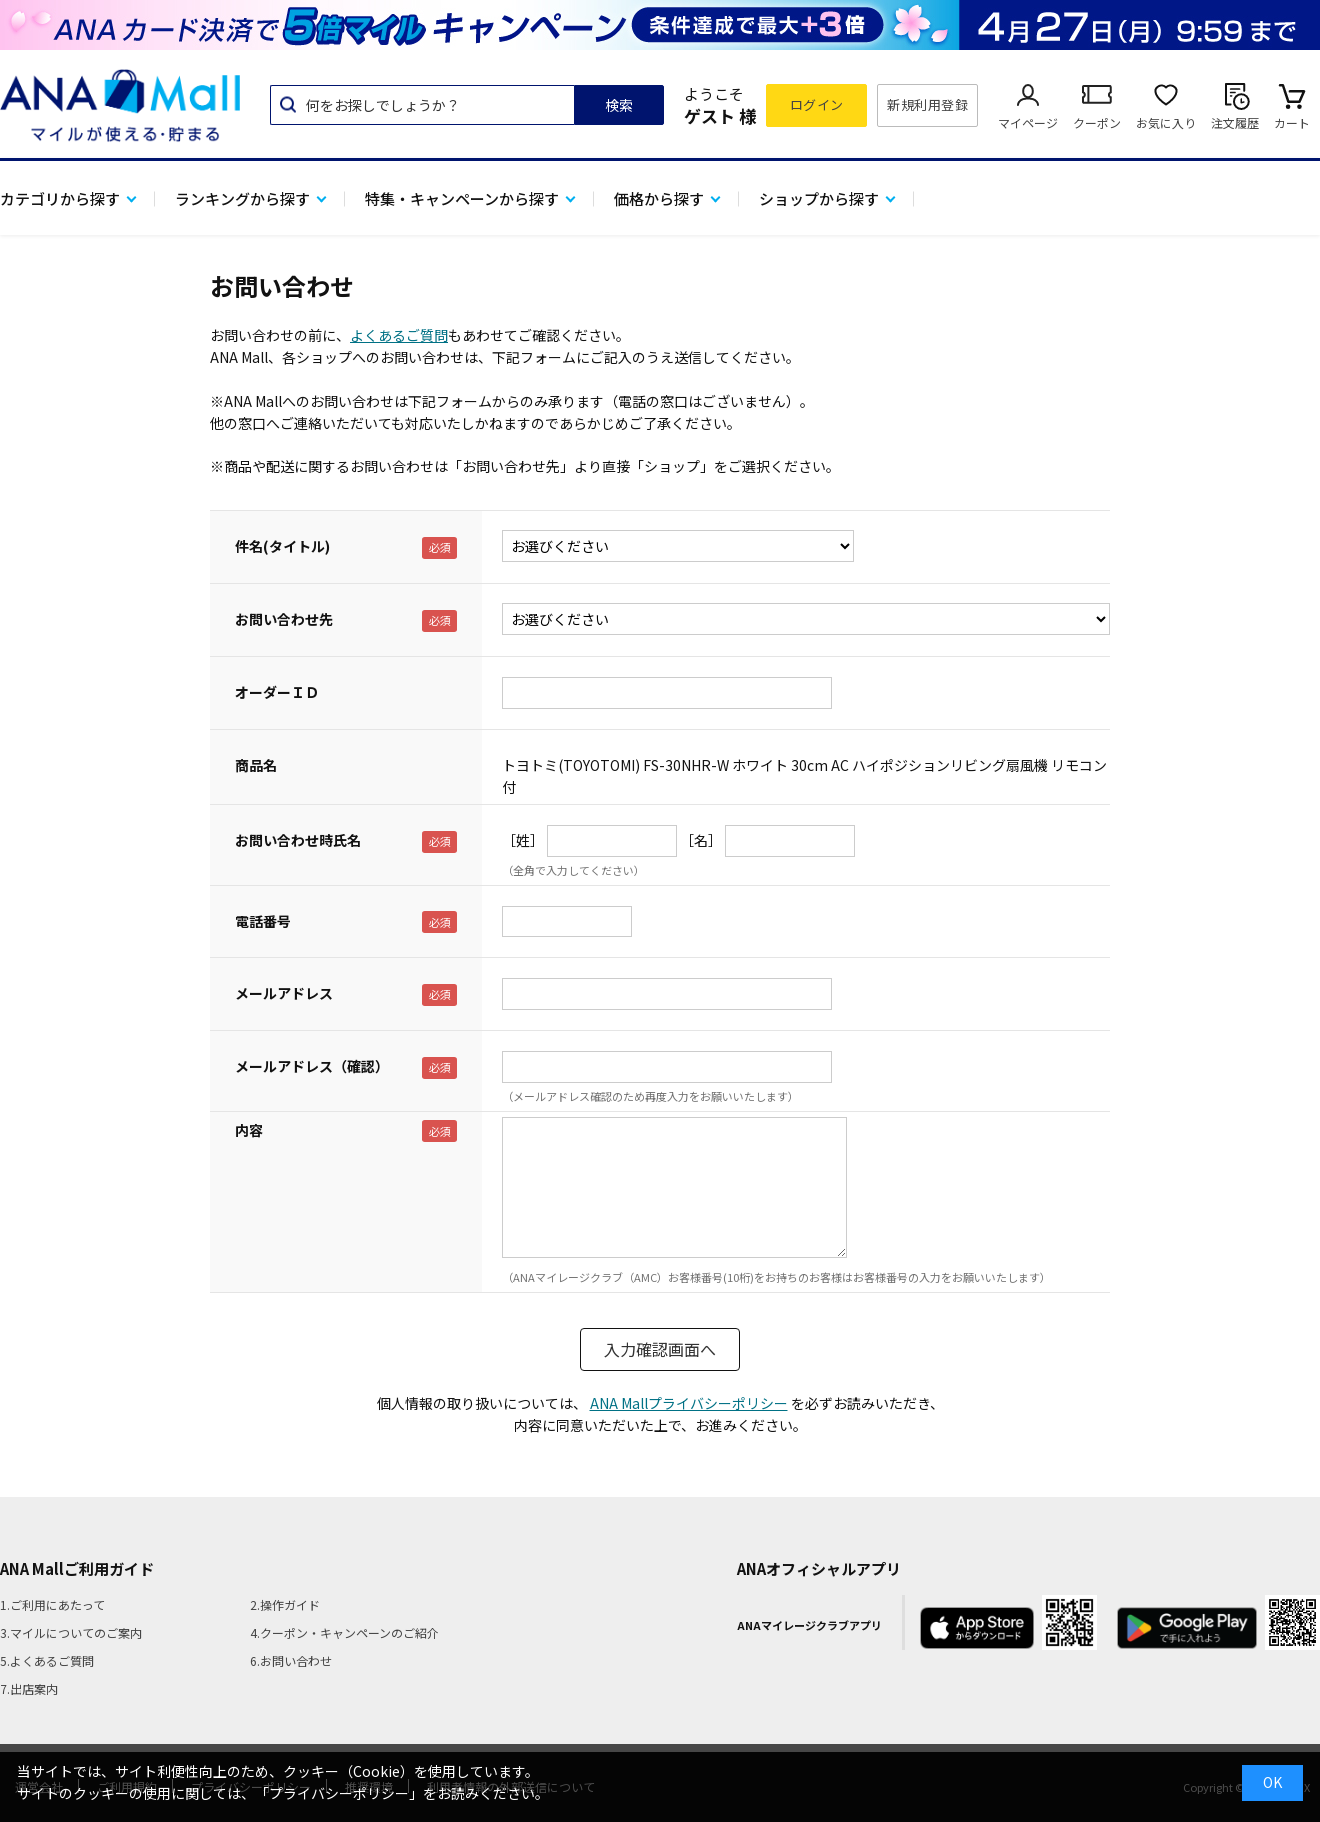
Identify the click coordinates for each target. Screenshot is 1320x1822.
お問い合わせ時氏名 (298, 840)
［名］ (701, 840)
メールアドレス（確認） (312, 1066)
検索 (619, 105)
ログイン (817, 104)
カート (1292, 122)
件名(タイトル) (282, 546)
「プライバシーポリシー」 (339, 1793)
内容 (249, 1130)
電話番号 (263, 921)
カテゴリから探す (60, 198)
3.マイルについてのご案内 (71, 1632)
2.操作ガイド (285, 1604)
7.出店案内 (29, 1688)
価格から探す (659, 198)
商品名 (256, 765)
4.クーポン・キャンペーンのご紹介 (344, 1632)
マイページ (1028, 122)
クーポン (1097, 122)
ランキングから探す (242, 198)
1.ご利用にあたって (52, 1604)
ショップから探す (819, 198)
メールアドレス (284, 993)
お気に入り (1166, 122)
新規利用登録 (927, 104)
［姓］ (523, 840)
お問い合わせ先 (284, 619)
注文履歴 (1235, 122)
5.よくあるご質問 (47, 1660)
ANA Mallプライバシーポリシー (689, 1403)
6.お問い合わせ (291, 1660)
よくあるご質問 (399, 335)
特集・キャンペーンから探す (462, 198)
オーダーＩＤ (277, 692)
